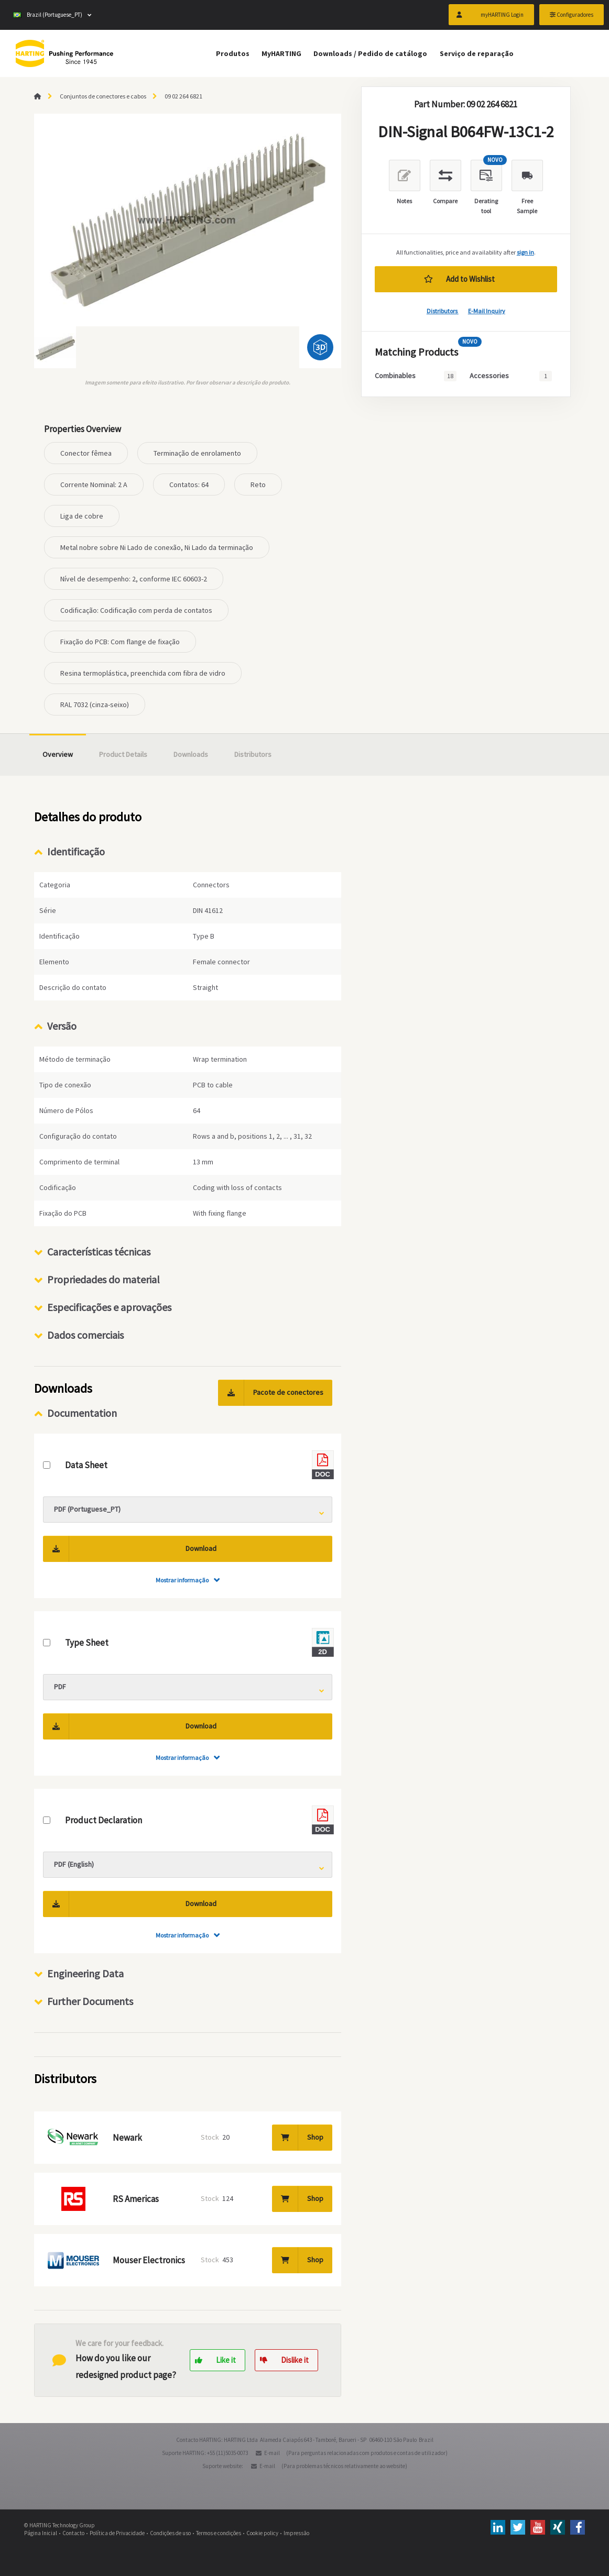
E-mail (272, 2453)
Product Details (123, 754)
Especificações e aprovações (109, 1307)
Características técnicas (98, 1251)
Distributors (443, 311)
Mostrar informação (182, 1580)
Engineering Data (85, 1973)
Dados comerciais (85, 1334)
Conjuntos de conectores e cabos (103, 96)
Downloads (190, 754)
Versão (62, 1025)
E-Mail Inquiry (486, 311)
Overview (57, 754)
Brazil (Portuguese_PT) (47, 15)
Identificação (76, 851)
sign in (525, 252)
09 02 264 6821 (183, 96)
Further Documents (90, 2001)
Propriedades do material (103, 1279)
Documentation (82, 1412)
